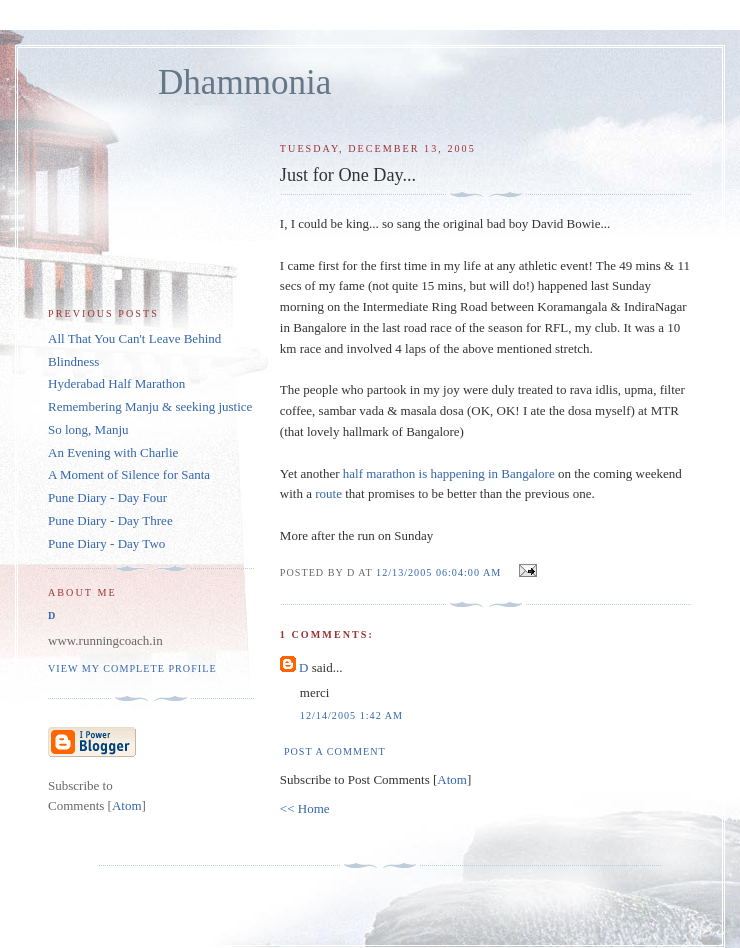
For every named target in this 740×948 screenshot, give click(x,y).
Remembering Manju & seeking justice (150, 406)
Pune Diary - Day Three (110, 520)
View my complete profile (132, 668)
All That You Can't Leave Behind (134, 338)
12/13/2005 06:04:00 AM (440, 572)
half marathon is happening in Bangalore (449, 473)
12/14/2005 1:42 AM (351, 715)
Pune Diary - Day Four (107, 497)
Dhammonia (244, 82)
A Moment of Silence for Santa (129, 474)
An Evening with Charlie (113, 452)
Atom (452, 779)
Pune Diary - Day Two (106, 543)
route (328, 493)
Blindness (73, 361)
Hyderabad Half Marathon (116, 383)
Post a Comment (335, 751)
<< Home (305, 808)
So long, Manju (88, 429)
